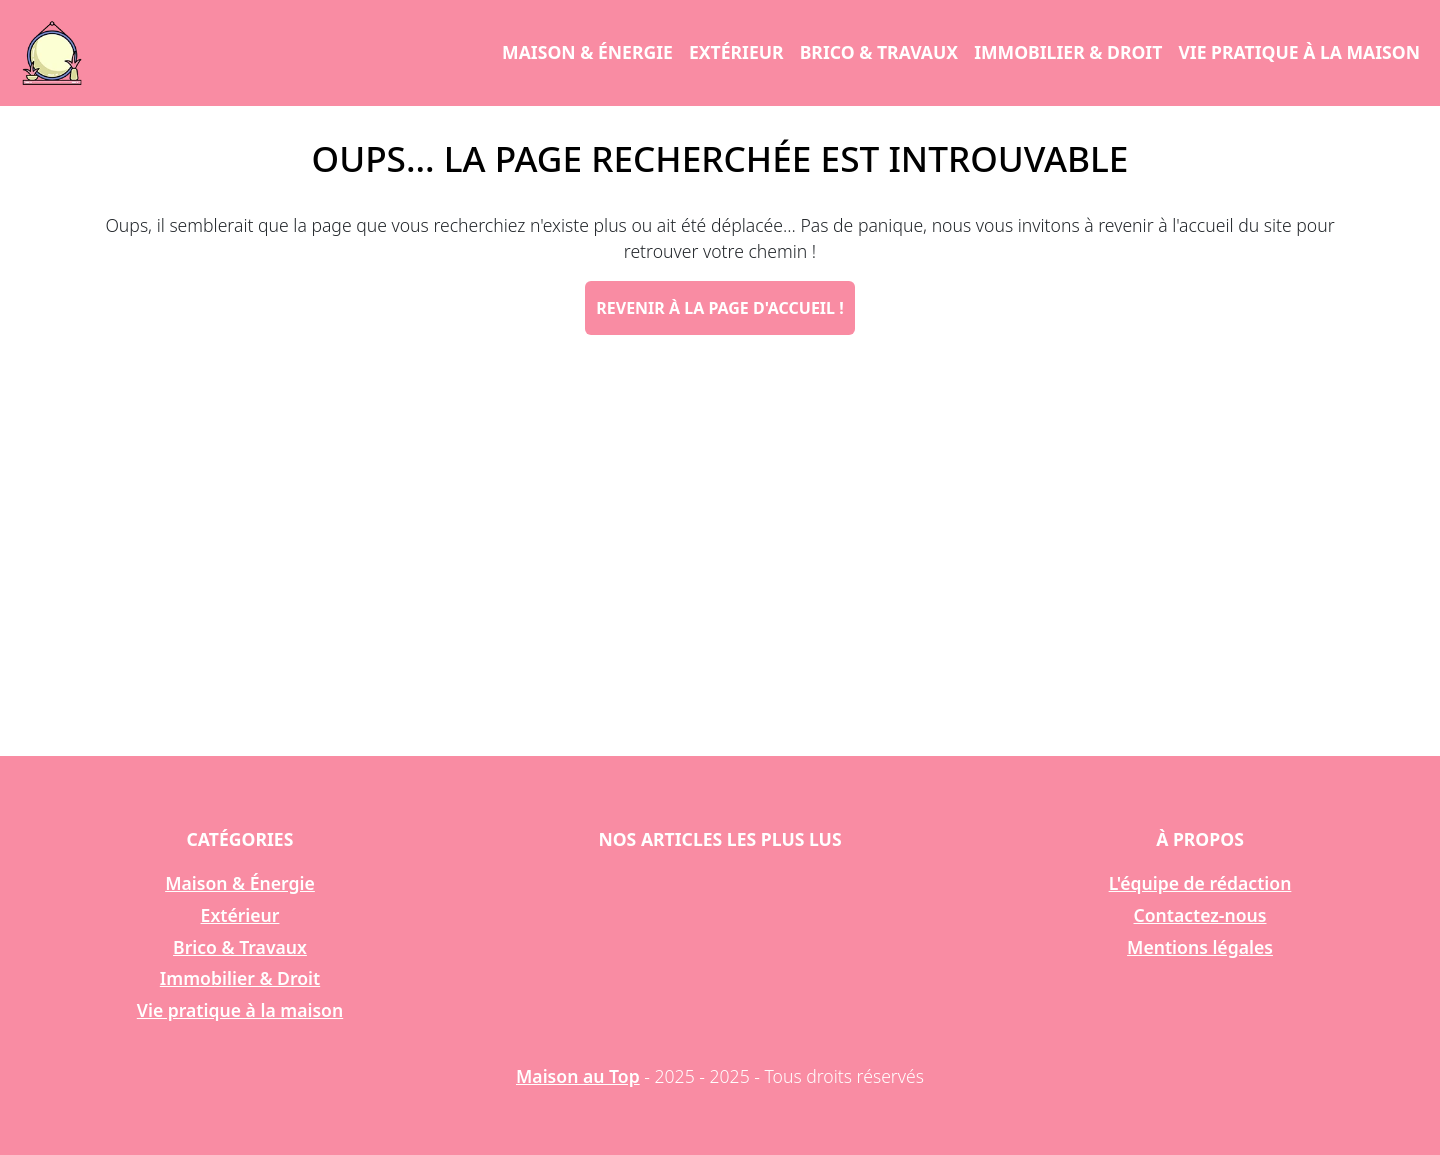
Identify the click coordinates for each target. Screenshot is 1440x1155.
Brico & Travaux (879, 52)
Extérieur (736, 52)
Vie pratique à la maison (1299, 52)
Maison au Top (578, 1076)
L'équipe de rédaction (1200, 883)
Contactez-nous (1200, 915)
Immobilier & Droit (1068, 52)
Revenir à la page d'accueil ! (719, 308)
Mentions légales (1200, 947)
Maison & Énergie (587, 52)
